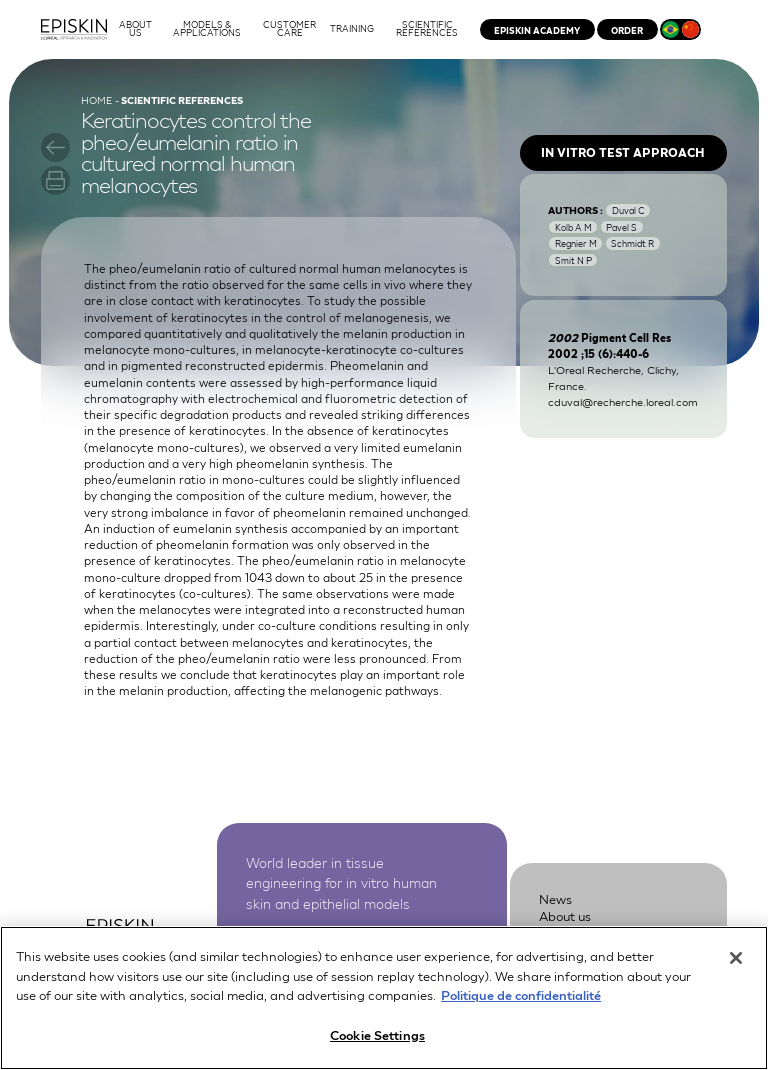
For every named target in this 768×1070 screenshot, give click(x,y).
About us (565, 915)
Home (96, 99)
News (555, 898)
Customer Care (584, 933)
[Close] (736, 967)
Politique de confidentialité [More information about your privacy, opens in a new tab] (521, 1003)
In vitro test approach (623, 152)
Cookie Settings (377, 1043)
